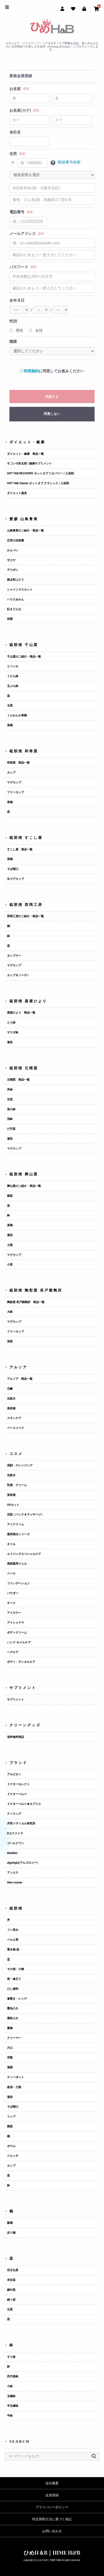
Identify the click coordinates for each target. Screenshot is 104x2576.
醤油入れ (12, 2008)
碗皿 (10, 1195)
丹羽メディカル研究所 (21, 1823)
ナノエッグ (14, 1813)
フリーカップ (15, 792)
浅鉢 (10, 1119)
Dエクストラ (15, 1833)
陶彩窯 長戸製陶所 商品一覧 (25, 1302)
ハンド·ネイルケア (19, 1642)
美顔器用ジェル (17, 1563)
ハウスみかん (15, 599)
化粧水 (11, 1398)
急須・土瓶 (14, 2087)
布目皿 (11, 2280)
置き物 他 (13, 1949)
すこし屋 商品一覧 (19, 849)
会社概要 (52, 2483)
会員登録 (52, 2495)
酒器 (10, 2067)
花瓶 (10, 2057)
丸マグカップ (15, 878)
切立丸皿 (12, 2270)
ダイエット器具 (17, 493)
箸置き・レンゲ (17, 1998)
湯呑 (10, 1042)
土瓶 (10, 1245)
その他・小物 (15, 1969)
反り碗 (11, 2232)
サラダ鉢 (12, 1032)
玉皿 (10, 705)
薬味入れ (12, 2018)
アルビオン (14, 1774)
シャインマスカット (19, 589)
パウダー (12, 1593)
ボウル (11, 2146)
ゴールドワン (15, 1843)
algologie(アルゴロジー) (22, 1862)
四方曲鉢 (12, 2376)
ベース (11, 1573)
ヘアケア (12, 1652)
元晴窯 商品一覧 (18, 1079)
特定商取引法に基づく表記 (52, 2519)
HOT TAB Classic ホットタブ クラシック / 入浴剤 (38, 483)
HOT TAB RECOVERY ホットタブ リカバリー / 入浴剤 (40, 473)
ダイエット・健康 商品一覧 (25, 454)
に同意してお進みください (52, 378)
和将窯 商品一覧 (18, 762)
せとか (11, 560)
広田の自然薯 (15, 540)
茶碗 (10, 725)
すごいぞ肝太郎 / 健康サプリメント (29, 463)
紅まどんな (14, 609)
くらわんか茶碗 (17, 715)
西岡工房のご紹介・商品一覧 (25, 916)
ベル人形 (12, 1939)
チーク (11, 1603)
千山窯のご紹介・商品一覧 (24, 656)
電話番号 (16, 212)
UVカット (13, 1504)
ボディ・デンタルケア (21, 1662)
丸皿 (10, 2309)
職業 (13, 341)
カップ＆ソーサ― (18, 975)
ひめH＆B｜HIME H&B (52, 2552)
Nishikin (12, 1853)
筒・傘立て (14, 1979)
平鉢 (10, 2415)
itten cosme (14, 1882)
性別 (13, 321)
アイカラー (14, 1612)
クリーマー (14, 2038)
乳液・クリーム (17, 1485)
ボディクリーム (17, 1632)
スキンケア (14, 1418)
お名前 (15, 89)
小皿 (10, 1264)
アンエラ (12, 1872)
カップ (11, 772)
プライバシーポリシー (52, 2507)
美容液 (11, 1408)
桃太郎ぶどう (15, 579)
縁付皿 (11, 2289)
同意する (52, 397)
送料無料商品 (15, 1737)
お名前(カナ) (20, 110)
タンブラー (14, 955)
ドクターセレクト (18, 1784)
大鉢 (10, 1311)
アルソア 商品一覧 (19, 1378)
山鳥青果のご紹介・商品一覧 (25, 530)
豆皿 (10, 1099)
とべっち (12, 666)
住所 (13, 153)
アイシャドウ (15, 1622)
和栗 (10, 619)
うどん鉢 (12, 676)
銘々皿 (11, 2299)
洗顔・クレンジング (19, 1465)
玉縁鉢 (11, 2396)
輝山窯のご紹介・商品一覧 (24, 1186)
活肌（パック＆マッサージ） (25, 1514)
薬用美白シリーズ (18, 1534)
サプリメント (15, 1699)
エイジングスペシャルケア (24, 1554)
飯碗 (10, 2222)
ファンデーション (18, 1583)
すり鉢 (11, 2356)
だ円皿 (11, 1128)
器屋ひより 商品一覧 (21, 1012)
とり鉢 (11, 1022)
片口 (10, 2047)
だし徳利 (12, 1988)
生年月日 (16, 300)
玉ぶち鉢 (12, 686)
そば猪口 (12, 869)
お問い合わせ (52, 2531)
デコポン (12, 569)
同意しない (52, 414)
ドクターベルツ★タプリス (24, 1804)
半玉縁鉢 (12, 2405)
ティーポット (15, 2077)
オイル (11, 1544)
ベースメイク (15, 1428)
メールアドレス (22, 233)
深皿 (10, 1341)
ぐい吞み (12, 1929)
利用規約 (31, 371)
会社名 (15, 132)
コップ (11, 2116)
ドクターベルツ (17, 1794)
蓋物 (10, 2028)
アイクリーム (15, 1524)
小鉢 (10, 2386)
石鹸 (10, 1388)
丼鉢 (10, 1089)
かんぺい (12, 550)
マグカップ (14, 782)
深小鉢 (11, 1109)
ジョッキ (12, 2155)
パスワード (18, 267)
